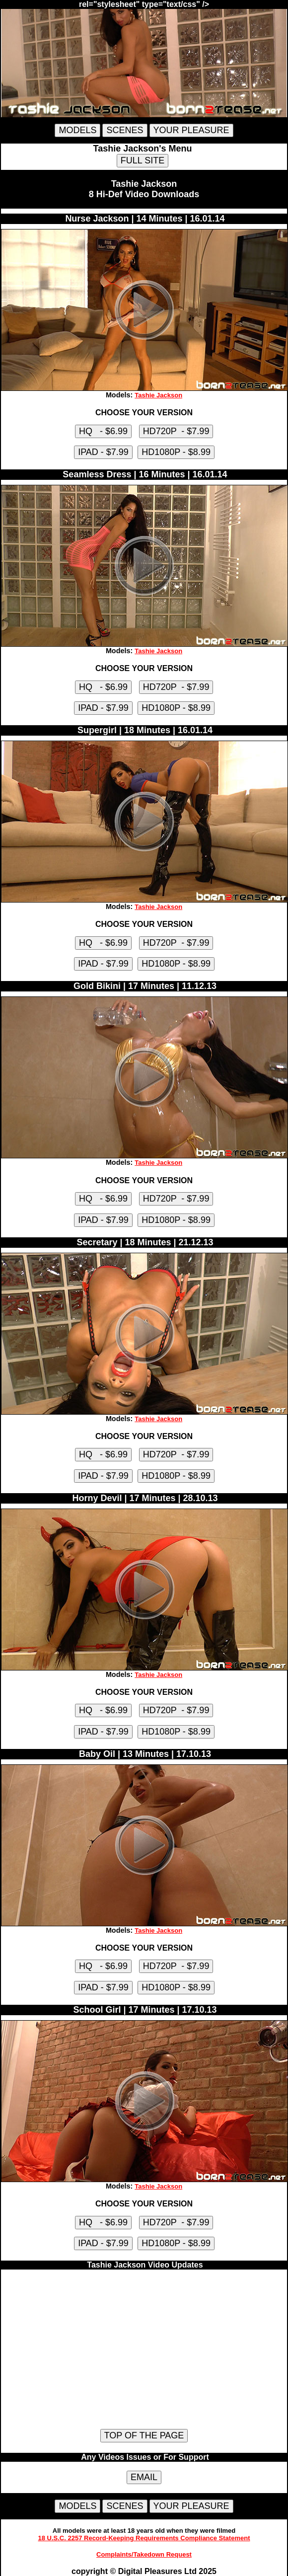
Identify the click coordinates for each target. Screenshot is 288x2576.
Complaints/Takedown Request (144, 2554)
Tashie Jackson (158, 395)
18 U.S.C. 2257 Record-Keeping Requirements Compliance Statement (144, 2538)
